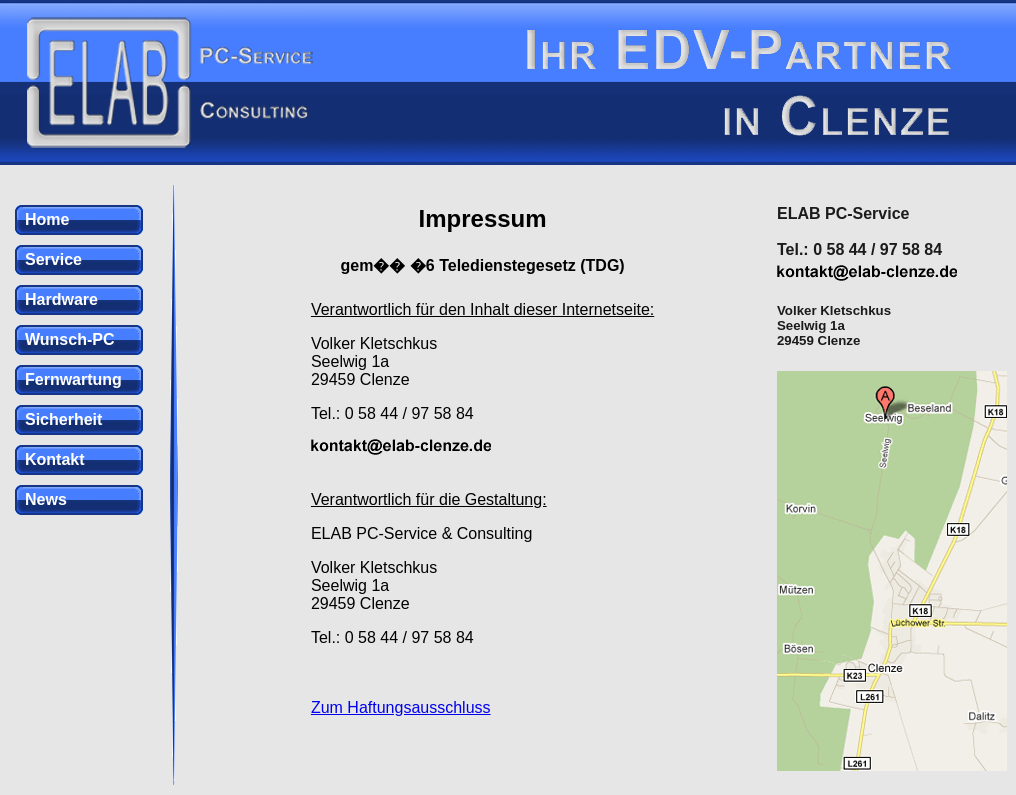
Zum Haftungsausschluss (401, 707)
